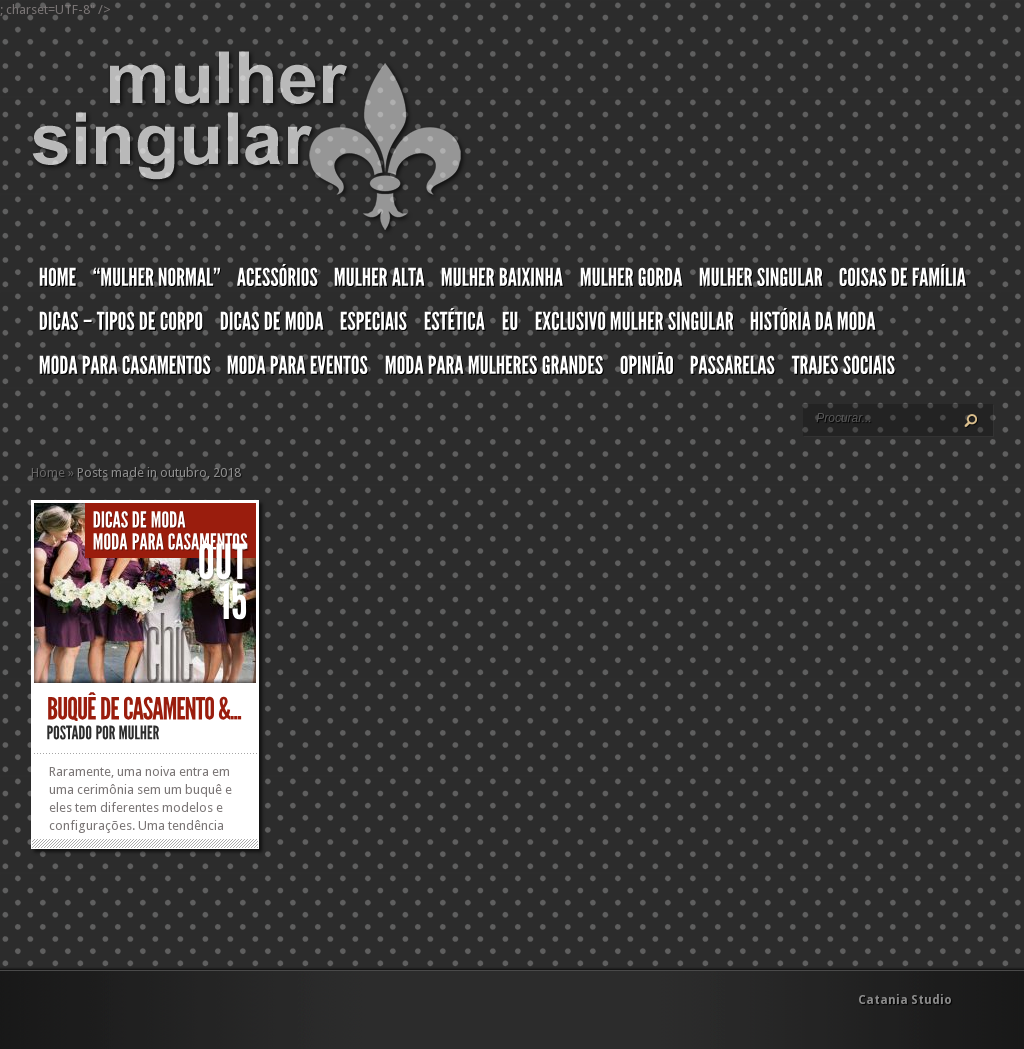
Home (48, 472)
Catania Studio (905, 1000)
